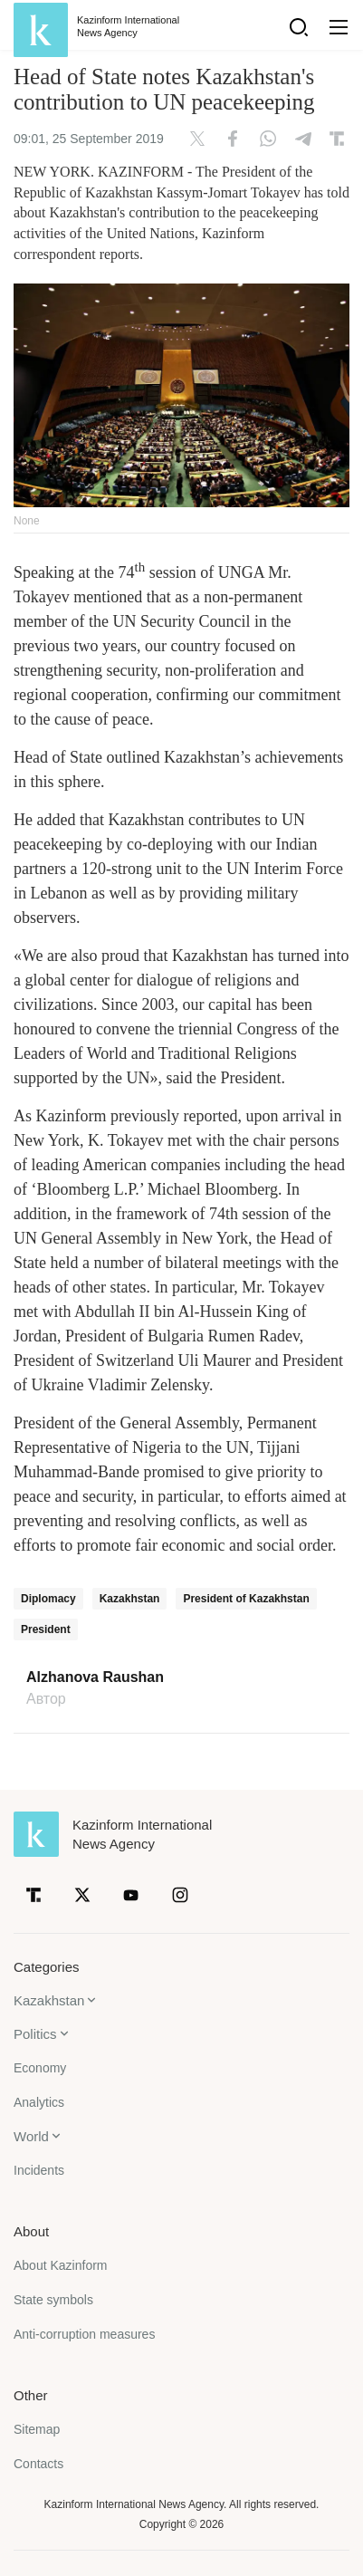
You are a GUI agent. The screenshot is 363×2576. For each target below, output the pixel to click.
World (31, 2136)
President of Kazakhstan (246, 1598)
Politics (35, 2034)
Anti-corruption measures (84, 2334)
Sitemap (37, 2429)
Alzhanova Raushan (95, 1677)
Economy (40, 2068)
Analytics (39, 2102)
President (46, 1629)
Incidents (39, 2170)
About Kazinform (61, 2265)
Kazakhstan (130, 1598)
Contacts (38, 2463)
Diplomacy (48, 1598)
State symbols (53, 2299)
